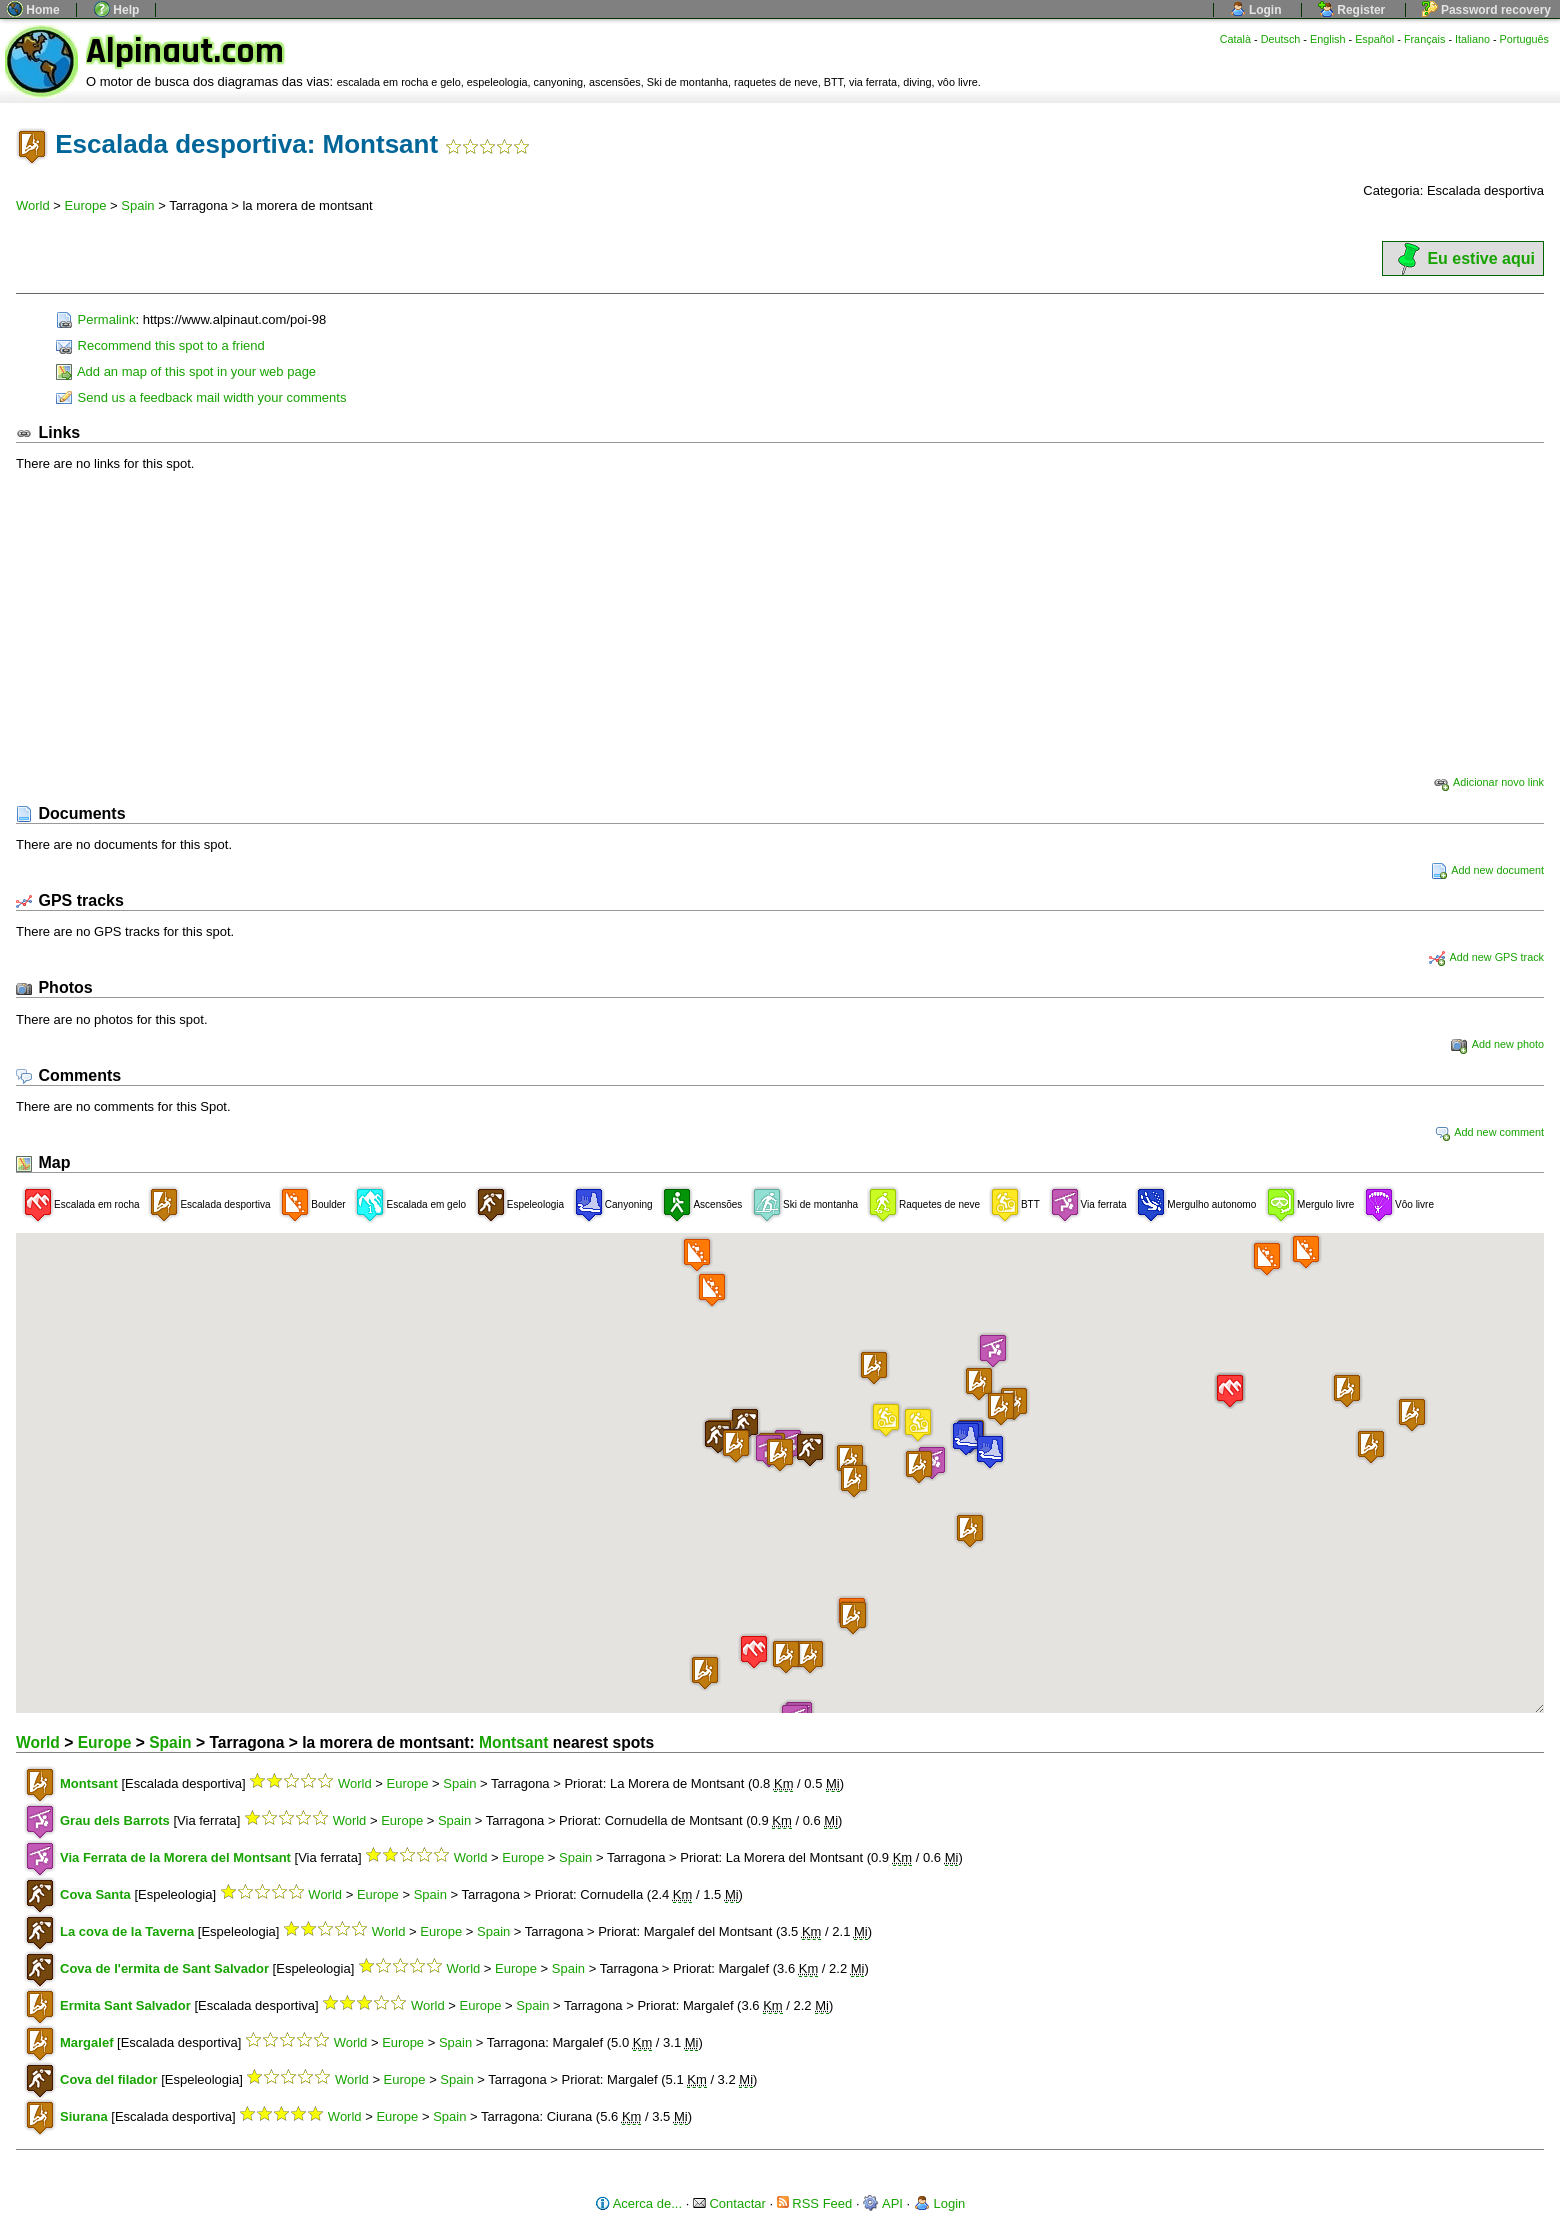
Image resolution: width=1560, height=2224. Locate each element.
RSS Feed (815, 2203)
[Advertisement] (780, 622)
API (883, 2203)
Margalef (86, 2042)
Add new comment (1489, 1132)
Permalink (95, 319)
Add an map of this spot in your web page (186, 371)
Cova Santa (95, 1894)
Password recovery (1486, 10)
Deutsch (1281, 39)
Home (33, 10)
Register (1351, 10)
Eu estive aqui (1463, 258)
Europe (86, 205)
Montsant (513, 1742)
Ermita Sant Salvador (125, 2005)
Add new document (1487, 870)
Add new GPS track (1486, 957)
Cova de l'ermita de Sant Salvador (164, 1968)
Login (1256, 10)
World (33, 205)
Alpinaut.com (185, 51)
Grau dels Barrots (115, 1820)
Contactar (729, 2203)
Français (1425, 39)
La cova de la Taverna (127, 1931)
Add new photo (1497, 1044)
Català (1235, 39)
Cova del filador (109, 2079)
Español (1374, 39)
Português (1524, 39)
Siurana (84, 2116)
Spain (137, 205)
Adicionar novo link (1488, 782)
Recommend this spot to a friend (160, 345)
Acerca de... (638, 2203)
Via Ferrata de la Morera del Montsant (175, 1857)
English (1328, 39)
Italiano (1472, 39)
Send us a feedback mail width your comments (201, 397)
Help (116, 10)
